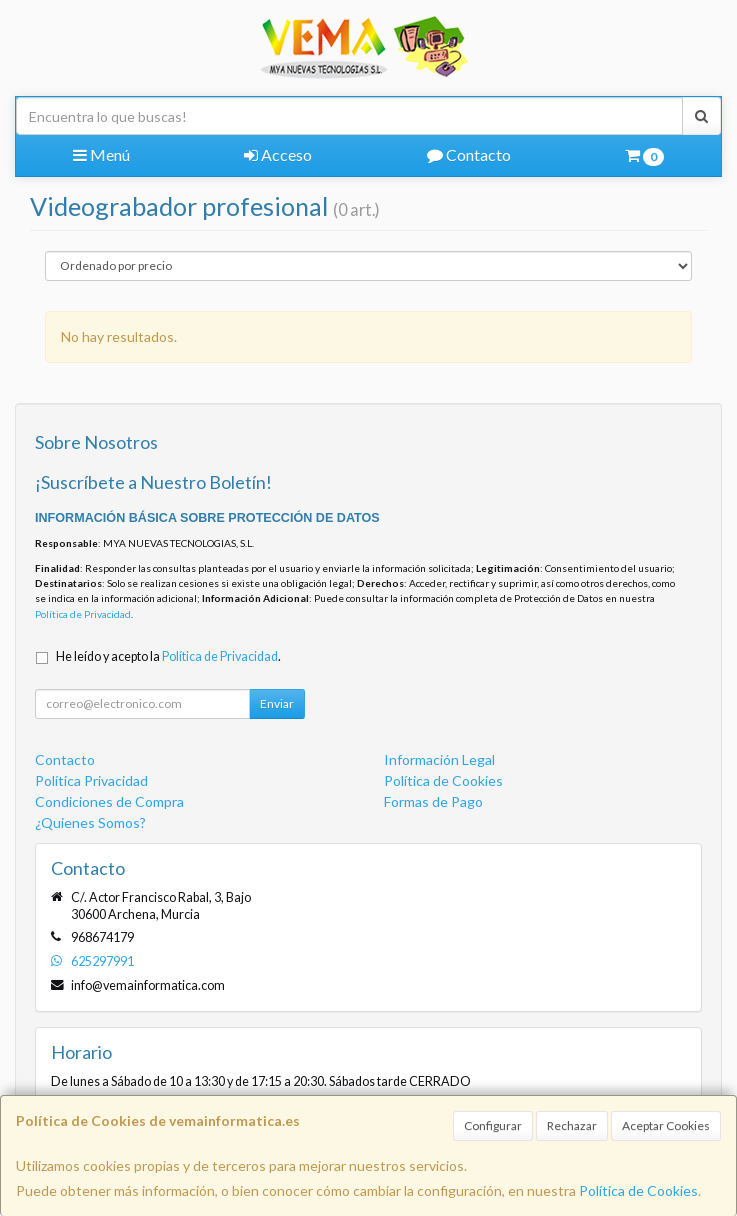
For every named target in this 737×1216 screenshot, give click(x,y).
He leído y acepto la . (168, 656)
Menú (101, 154)
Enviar (277, 703)
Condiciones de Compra (109, 801)
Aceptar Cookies (666, 1125)
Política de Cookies (638, 1190)
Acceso (278, 154)
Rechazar (572, 1125)
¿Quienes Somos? (90, 822)
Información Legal (439, 759)
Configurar (493, 1125)
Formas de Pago (433, 801)
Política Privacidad (91, 780)
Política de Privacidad (83, 614)
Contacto (469, 154)
